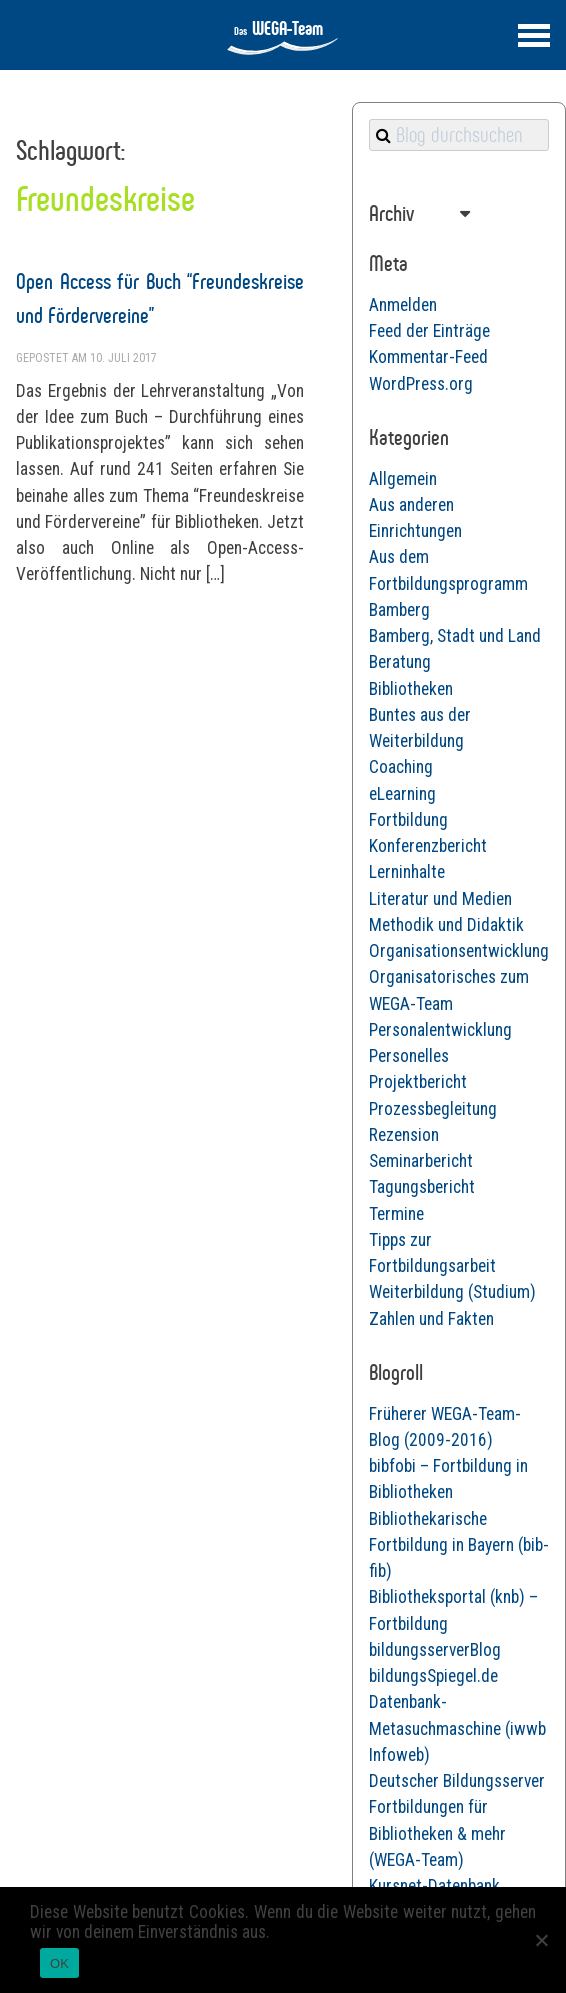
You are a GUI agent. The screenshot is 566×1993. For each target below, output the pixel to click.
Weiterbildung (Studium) (452, 1292)
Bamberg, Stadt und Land (455, 636)
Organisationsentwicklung (459, 951)
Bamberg (399, 610)
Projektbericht (418, 1082)
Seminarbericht (421, 1161)
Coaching (401, 767)
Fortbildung (408, 820)
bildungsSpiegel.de (433, 1676)
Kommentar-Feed (428, 357)
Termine (396, 1214)
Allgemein (403, 479)
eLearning (402, 794)
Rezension (404, 1135)
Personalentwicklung (440, 1030)
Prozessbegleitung (433, 1109)
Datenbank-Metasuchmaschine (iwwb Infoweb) (457, 1728)
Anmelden (403, 305)
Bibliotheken (411, 689)
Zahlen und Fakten (431, 1319)
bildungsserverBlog (435, 1650)
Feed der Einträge (429, 331)
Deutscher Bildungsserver (457, 1781)
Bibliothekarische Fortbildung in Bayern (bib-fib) (459, 1545)
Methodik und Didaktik (446, 925)
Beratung (400, 662)
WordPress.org (421, 384)
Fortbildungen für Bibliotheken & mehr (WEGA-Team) (437, 1833)
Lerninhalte (407, 872)
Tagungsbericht (422, 1187)
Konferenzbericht (428, 846)
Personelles (409, 1056)
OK (59, 1963)
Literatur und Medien (440, 899)
